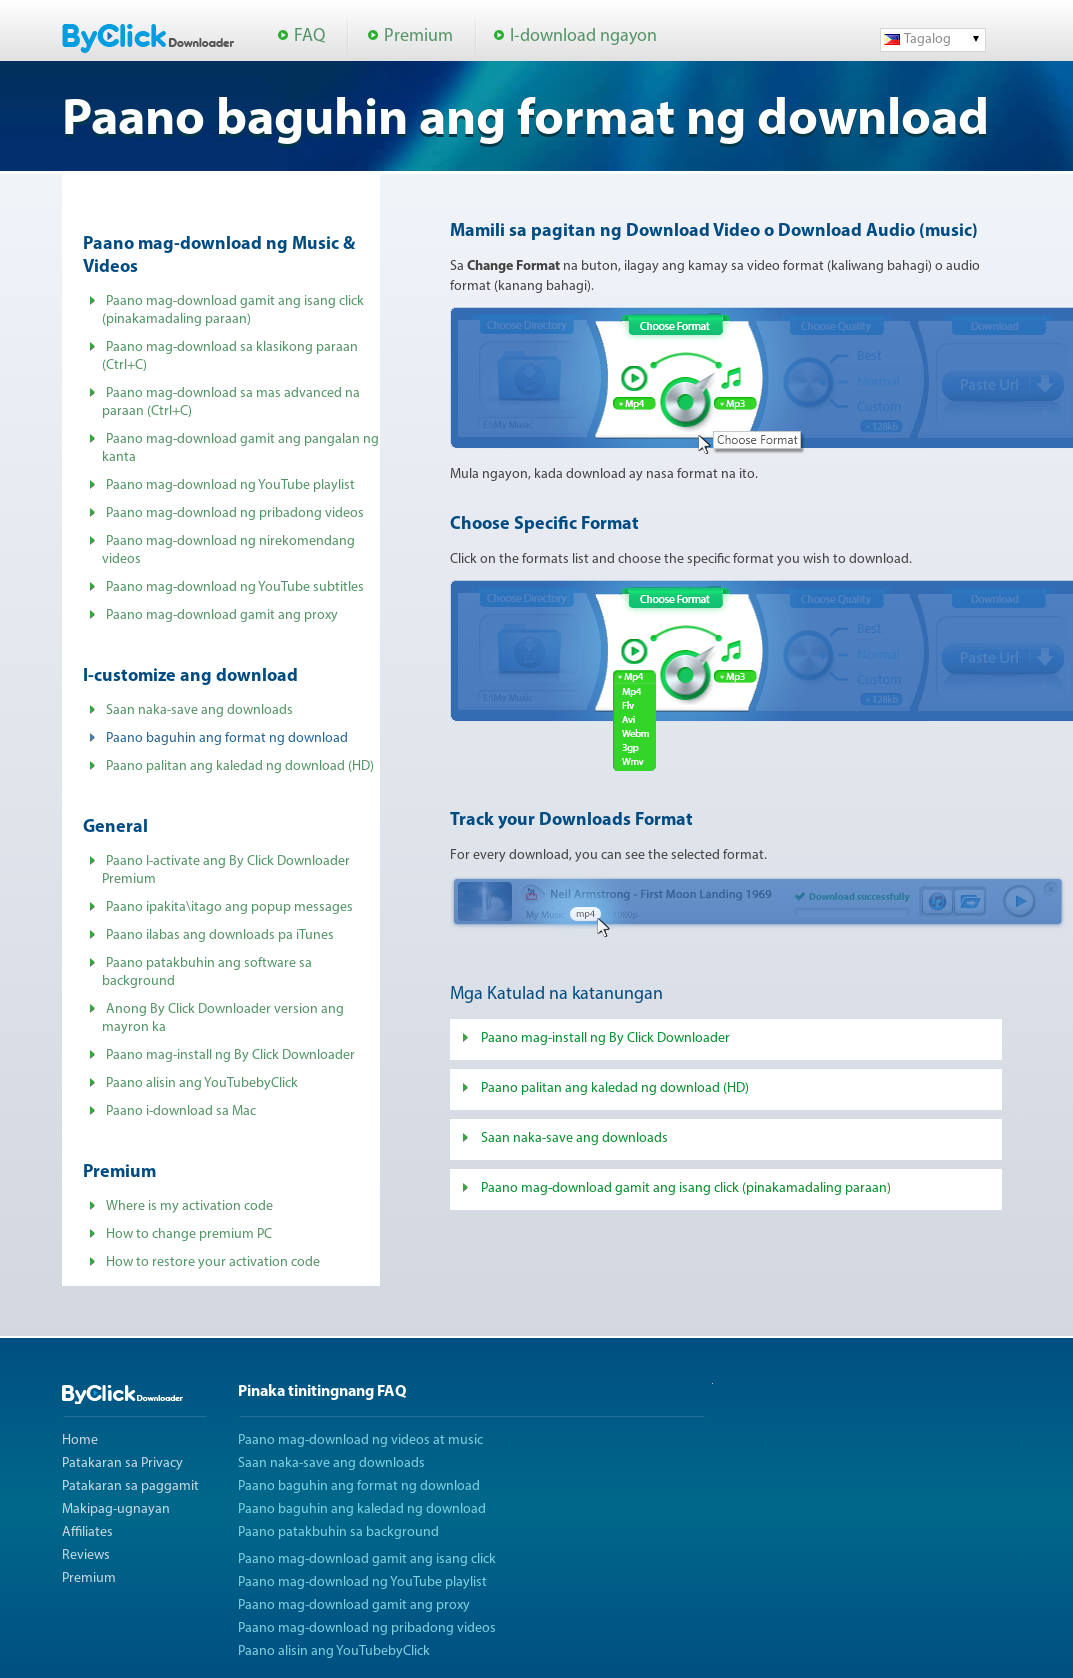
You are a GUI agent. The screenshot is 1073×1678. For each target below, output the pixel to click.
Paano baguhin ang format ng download (359, 1486)
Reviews (86, 1555)
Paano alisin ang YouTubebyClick (202, 1083)
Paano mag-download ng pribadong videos (235, 513)
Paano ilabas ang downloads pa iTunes (220, 935)
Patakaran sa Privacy (122, 1463)
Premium (418, 36)
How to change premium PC (189, 1234)
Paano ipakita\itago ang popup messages (229, 907)
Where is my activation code (189, 1206)
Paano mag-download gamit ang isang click (367, 1559)
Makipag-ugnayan (116, 1509)
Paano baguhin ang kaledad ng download (362, 1509)
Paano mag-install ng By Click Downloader (230, 1055)
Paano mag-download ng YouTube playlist (230, 485)
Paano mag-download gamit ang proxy (222, 615)
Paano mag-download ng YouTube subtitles (235, 587)
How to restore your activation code (213, 1262)
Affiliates (87, 1532)
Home (80, 1440)
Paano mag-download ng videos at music (360, 1440)
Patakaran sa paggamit (130, 1486)
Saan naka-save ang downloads (199, 710)
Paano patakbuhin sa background (338, 1532)
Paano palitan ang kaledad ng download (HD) (240, 766)
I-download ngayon (583, 36)
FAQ (309, 36)
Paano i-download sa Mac (181, 1111)
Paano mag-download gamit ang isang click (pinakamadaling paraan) (686, 1188)
